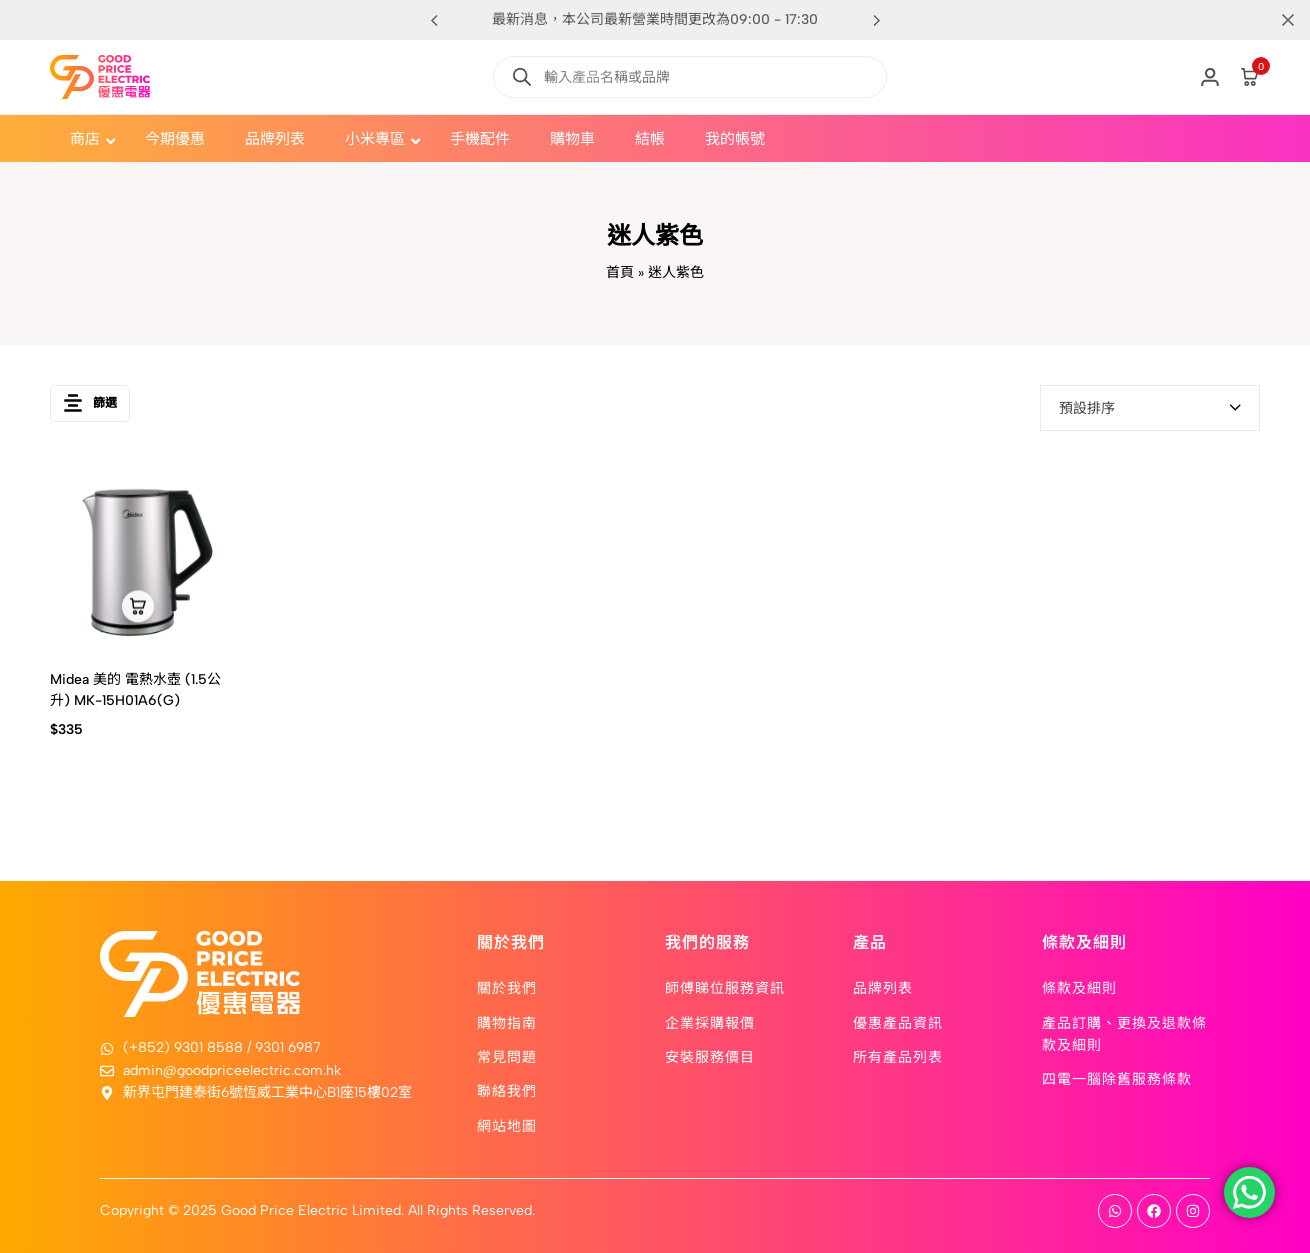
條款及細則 (1079, 987)
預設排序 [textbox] (1087, 408)
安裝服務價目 (710, 1056)
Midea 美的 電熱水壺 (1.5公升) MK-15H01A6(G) (135, 690)
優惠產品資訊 (898, 1022)
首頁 (620, 272)
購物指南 (507, 1022)
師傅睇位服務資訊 (725, 987)
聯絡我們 (507, 1090)
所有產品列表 (898, 1056)
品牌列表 (883, 987)
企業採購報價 (710, 1022)
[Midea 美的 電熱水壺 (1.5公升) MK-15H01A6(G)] (138, 559)
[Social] (1115, 1211)
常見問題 (507, 1056)
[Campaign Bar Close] (1274, 20)
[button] (876, 20)
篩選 (90, 407)
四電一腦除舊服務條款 (1117, 1078)
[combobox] (1150, 408)
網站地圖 (507, 1125)
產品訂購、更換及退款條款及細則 (1124, 1033)
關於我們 (507, 987)
